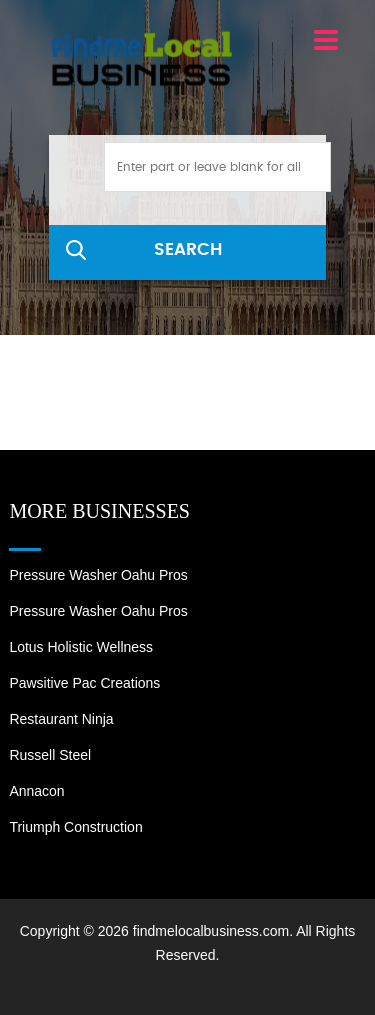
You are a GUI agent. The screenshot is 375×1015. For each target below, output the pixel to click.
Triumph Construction (75, 827)
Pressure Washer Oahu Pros (98, 575)
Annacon (36, 791)
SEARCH (188, 249)
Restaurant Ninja (61, 719)
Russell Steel (50, 755)
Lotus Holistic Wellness (81, 647)
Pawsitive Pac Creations (84, 683)
